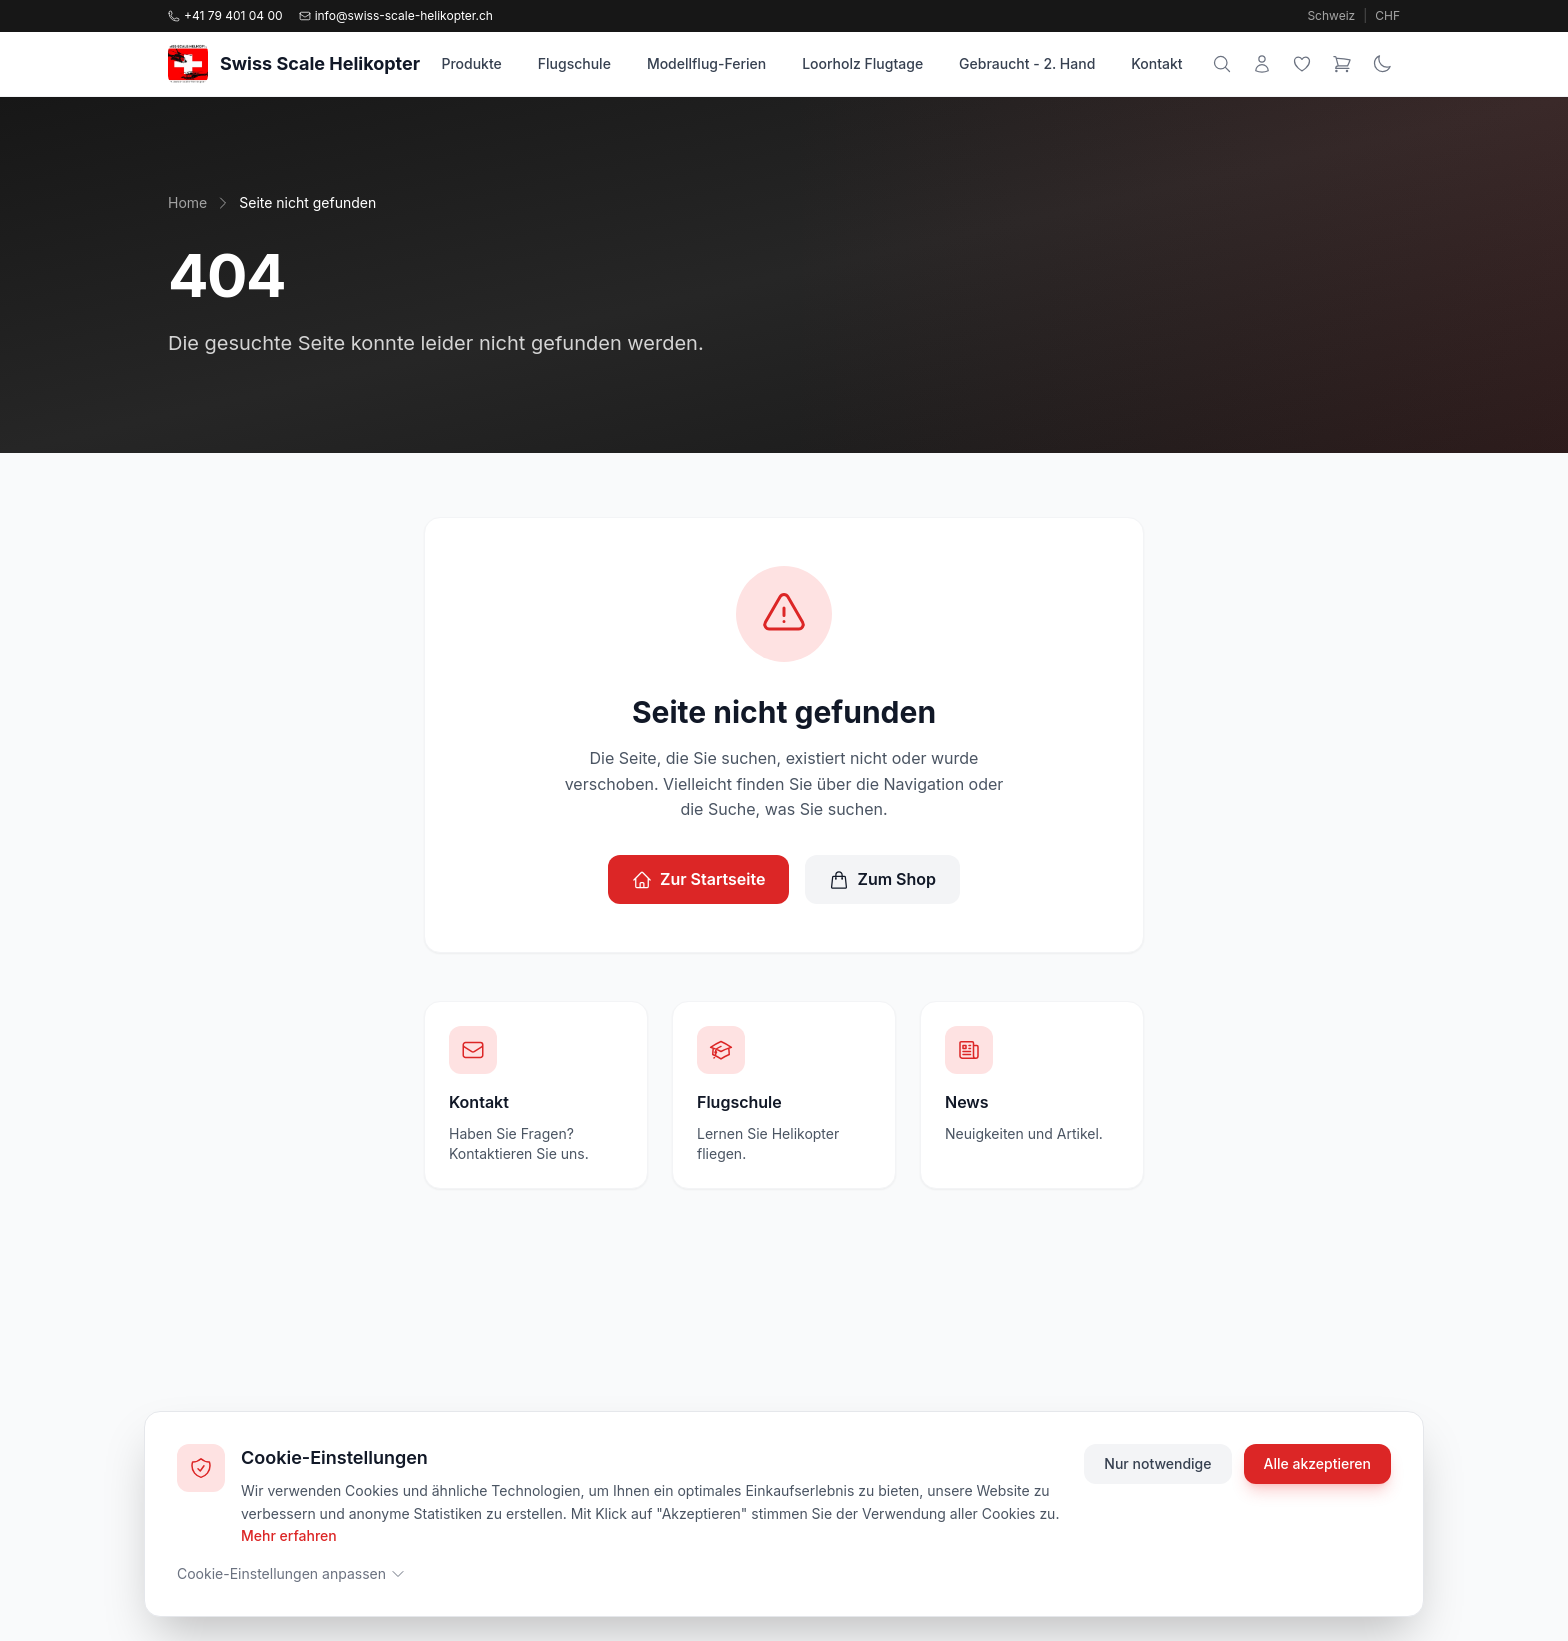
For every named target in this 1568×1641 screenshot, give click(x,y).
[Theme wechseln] (1382, 64)
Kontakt (1156, 63)
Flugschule (574, 63)
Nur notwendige (1157, 1463)
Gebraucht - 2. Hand (1027, 63)
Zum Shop (882, 879)
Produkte (471, 63)
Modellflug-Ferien (706, 63)
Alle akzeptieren (1318, 1463)
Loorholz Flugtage (862, 63)
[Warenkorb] (1342, 64)
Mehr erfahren (289, 1535)
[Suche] (1222, 64)
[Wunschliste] (1302, 64)
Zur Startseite (699, 879)
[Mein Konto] (1262, 64)
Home (187, 202)
